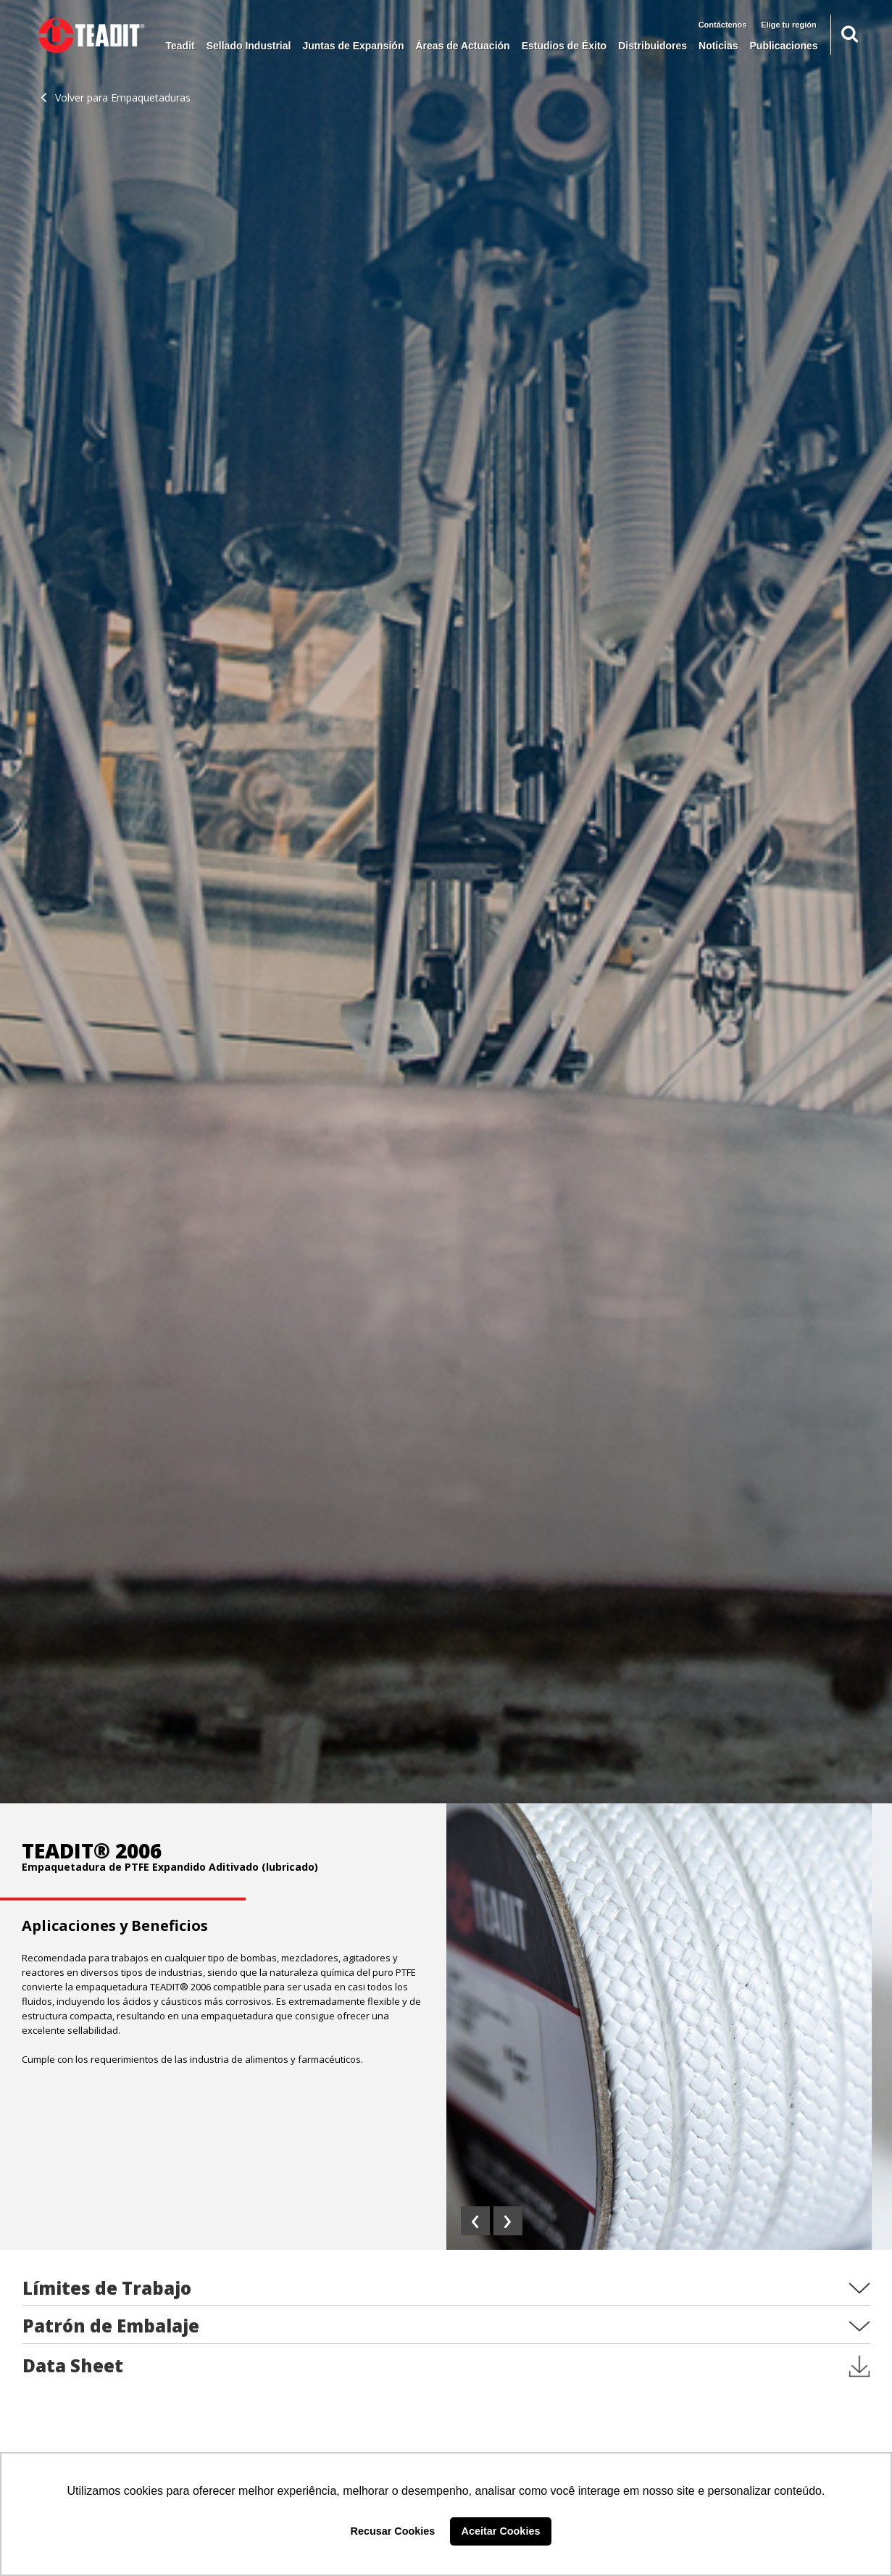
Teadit (180, 45)
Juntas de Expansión (353, 45)
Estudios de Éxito (564, 45)
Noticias (718, 45)
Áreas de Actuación (462, 45)
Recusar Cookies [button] (393, 2531)
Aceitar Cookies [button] (501, 2531)
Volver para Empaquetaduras (116, 97)
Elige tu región (788, 24)
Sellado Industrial (249, 45)
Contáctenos (723, 24)
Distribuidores (652, 45)
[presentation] (475, 2220)
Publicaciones (784, 45)
